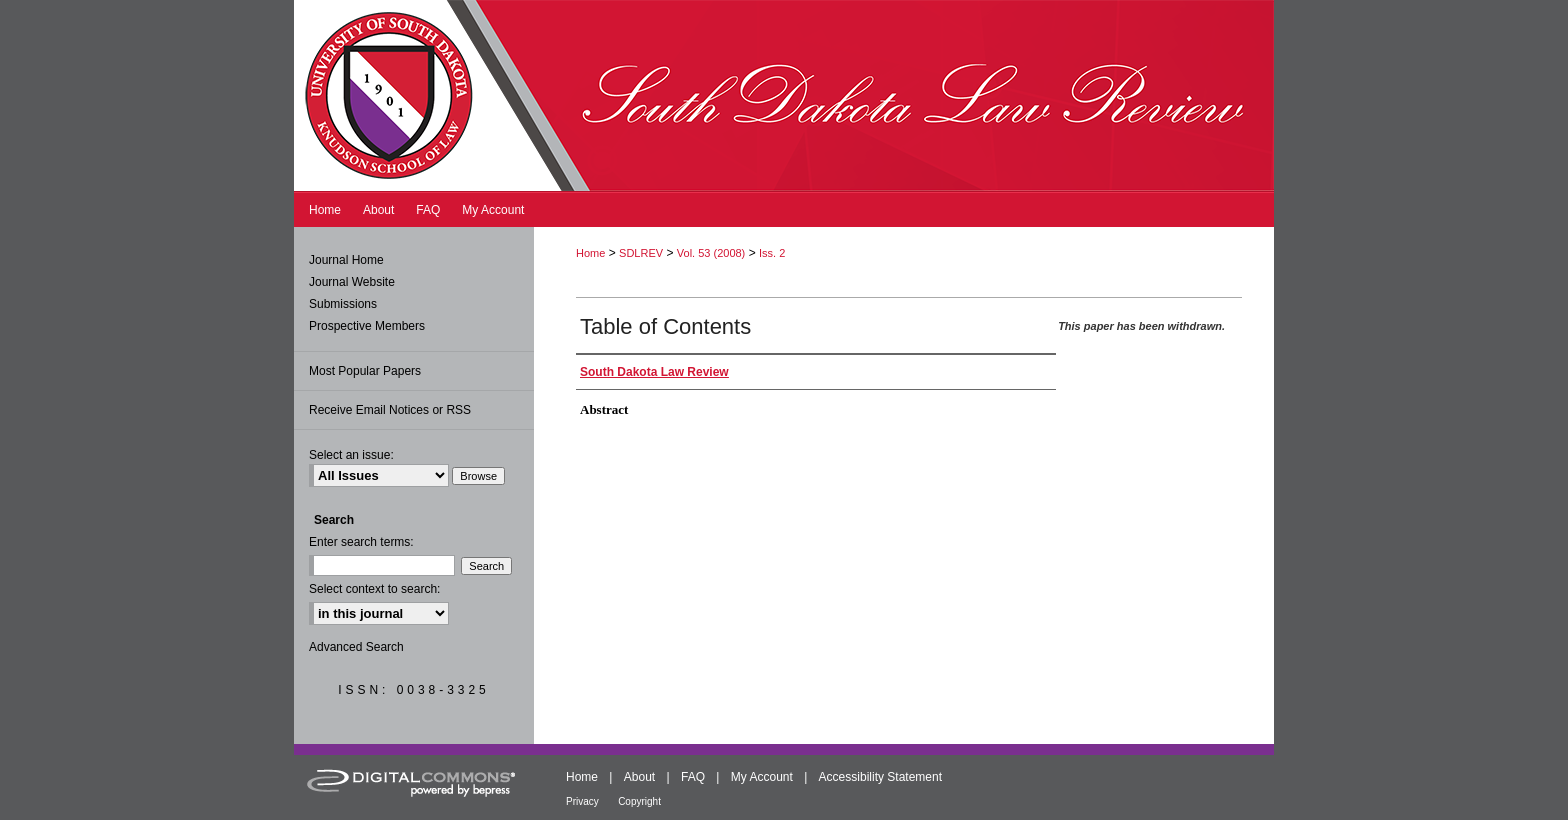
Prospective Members (367, 326)
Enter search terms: (361, 542)
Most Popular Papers (365, 371)
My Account (762, 777)
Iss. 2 (772, 253)
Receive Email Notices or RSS (390, 410)
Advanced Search (356, 647)
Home (590, 253)
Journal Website (352, 282)
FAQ (693, 777)
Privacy (582, 801)
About (639, 777)
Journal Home (346, 260)
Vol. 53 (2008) (711, 253)
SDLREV (641, 253)
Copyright (639, 801)
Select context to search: (374, 589)
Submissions (343, 304)
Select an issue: (351, 455)
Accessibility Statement (880, 777)
